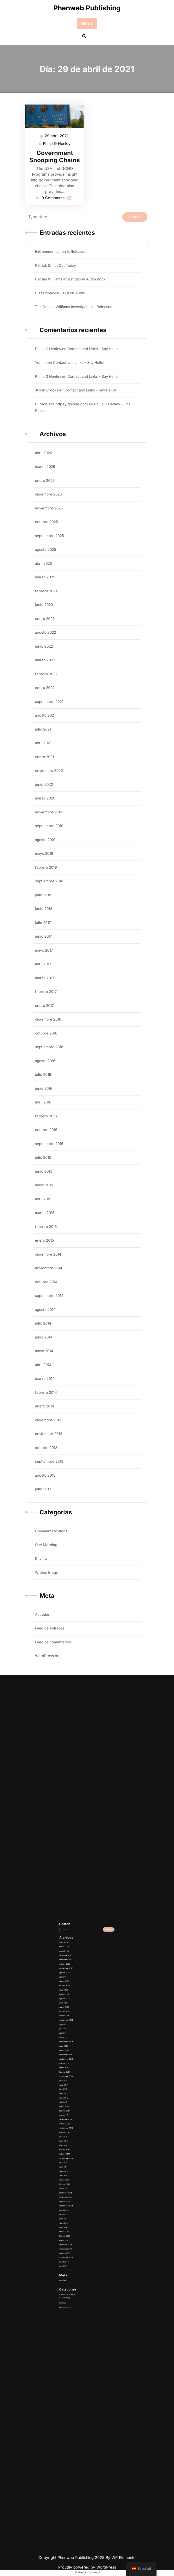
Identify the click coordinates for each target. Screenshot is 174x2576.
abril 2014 (43, 1364)
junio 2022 (44, 646)
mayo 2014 (44, 1351)
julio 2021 (43, 729)
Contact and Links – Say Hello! (93, 349)
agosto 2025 (45, 549)
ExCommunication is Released (61, 251)
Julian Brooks (46, 390)
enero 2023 (45, 618)
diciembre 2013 (48, 1420)
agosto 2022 (45, 632)
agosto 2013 (45, 1475)
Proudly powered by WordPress (87, 2567)
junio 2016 (43, 1088)
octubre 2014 (46, 1282)
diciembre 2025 (48, 494)
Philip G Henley (57, 143)
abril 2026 (43, 453)
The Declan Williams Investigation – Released (73, 306)
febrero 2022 (46, 674)
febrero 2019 (46, 867)
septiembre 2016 (49, 1047)
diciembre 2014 (48, 1254)
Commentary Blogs (51, 1531)
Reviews (42, 1558)
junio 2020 (44, 784)
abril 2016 (43, 1102)
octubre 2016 (46, 1033)
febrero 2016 (46, 1116)
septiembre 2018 (49, 881)
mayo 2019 (44, 853)
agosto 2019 (45, 839)
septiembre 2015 (49, 1143)
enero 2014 (44, 1406)
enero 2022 (45, 687)
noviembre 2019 (48, 812)
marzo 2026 (45, 466)
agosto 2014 (45, 1309)
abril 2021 (43, 743)
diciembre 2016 (48, 1019)
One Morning (46, 1544)
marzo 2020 (45, 798)
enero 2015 (44, 1240)
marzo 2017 (44, 978)
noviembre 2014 (48, 1268)
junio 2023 (44, 604)
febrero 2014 (46, 1392)
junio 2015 (43, 1171)
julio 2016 (43, 1074)
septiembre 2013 (49, 1461)
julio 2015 (43, 1157)
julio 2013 (43, 1489)
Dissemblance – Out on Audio (60, 293)
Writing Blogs (46, 1572)
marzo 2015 (44, 1212)
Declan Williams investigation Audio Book (70, 279)
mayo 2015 (44, 1185)
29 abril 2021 (57, 136)
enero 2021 (44, 757)
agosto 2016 (45, 1061)
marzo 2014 (45, 1378)
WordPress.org (48, 1655)
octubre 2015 (46, 1129)
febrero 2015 (46, 1226)
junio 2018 (43, 908)
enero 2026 (45, 480)
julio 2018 (43, 895)
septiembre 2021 (49, 701)
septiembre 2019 (49, 826)
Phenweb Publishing (87, 8)
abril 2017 (43, 964)
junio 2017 (43, 936)
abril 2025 (43, 563)
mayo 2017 (44, 950)
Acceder (42, 1614)
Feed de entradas (49, 1628)
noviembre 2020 (49, 770)
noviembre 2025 (49, 508)
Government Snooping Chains (54, 156)
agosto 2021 (45, 715)
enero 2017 (44, 1005)
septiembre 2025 (49, 535)
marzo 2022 (45, 660)
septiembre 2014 (49, 1295)
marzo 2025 (45, 577)
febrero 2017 (46, 991)
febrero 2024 (46, 591)
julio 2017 (43, 922)
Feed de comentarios (53, 1642)
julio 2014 (43, 1323)
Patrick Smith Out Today (55, 265)
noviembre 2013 (48, 1433)
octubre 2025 (46, 522)
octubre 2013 (46, 1447)
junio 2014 (43, 1337)
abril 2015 (43, 1199)
